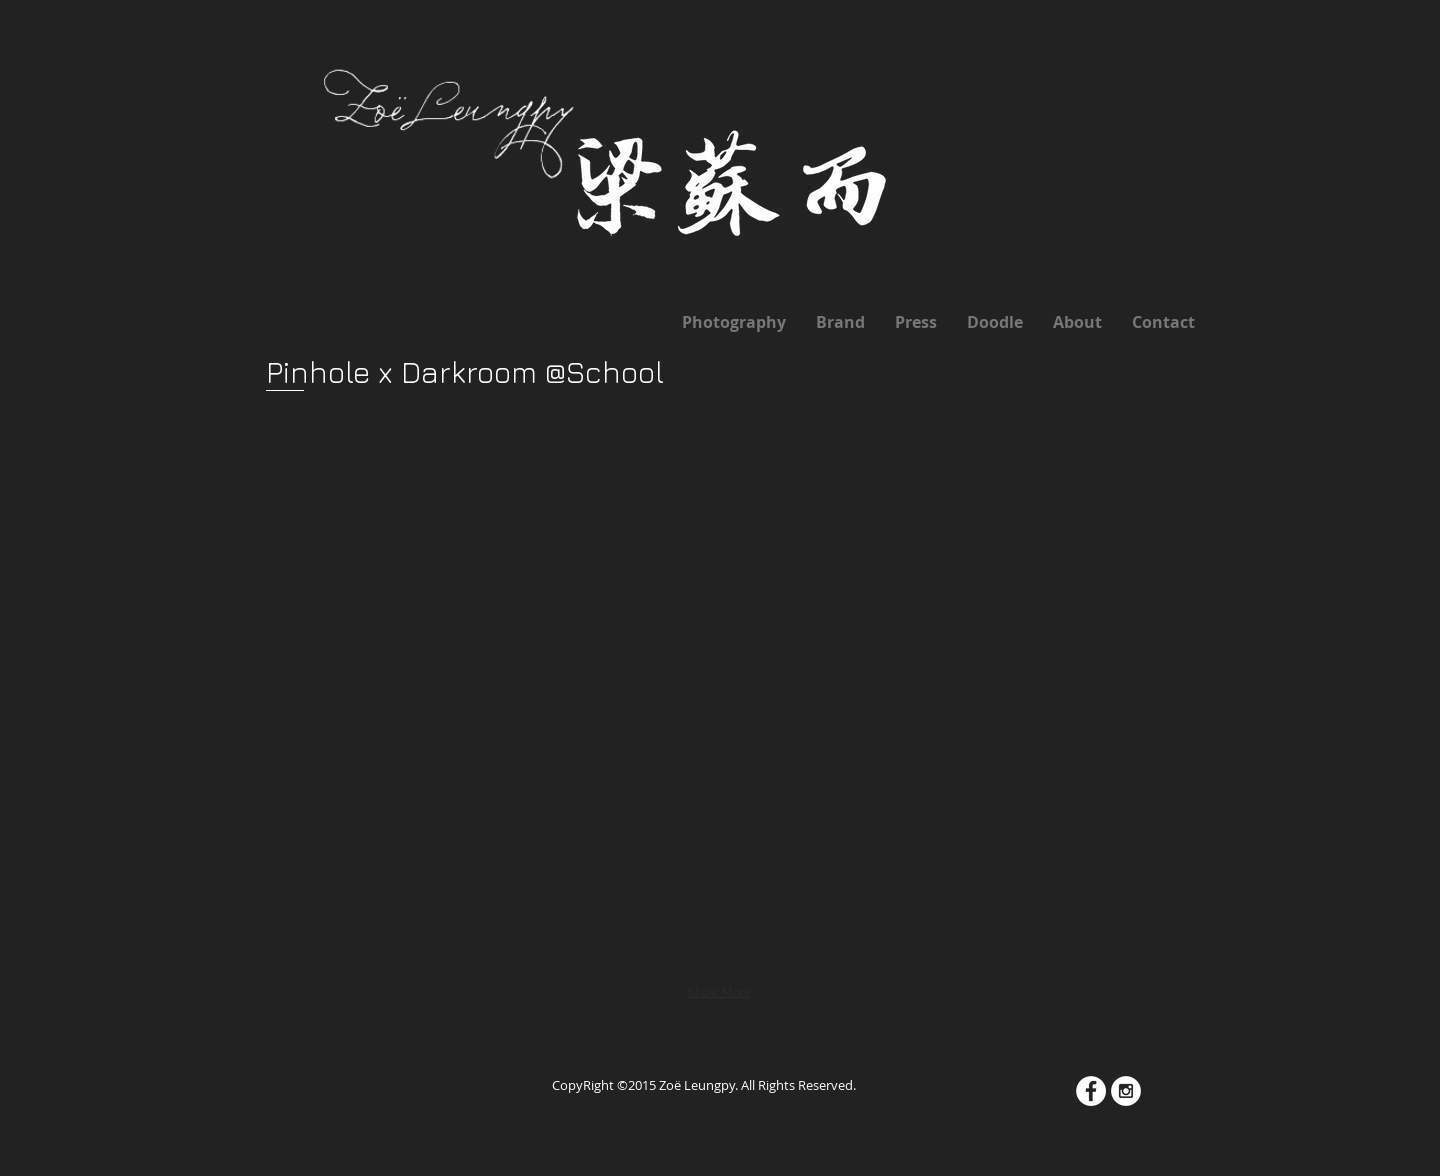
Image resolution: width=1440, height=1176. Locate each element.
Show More (719, 992)
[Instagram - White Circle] (1126, 1091)
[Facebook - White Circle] (1091, 1091)
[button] (412, 504)
